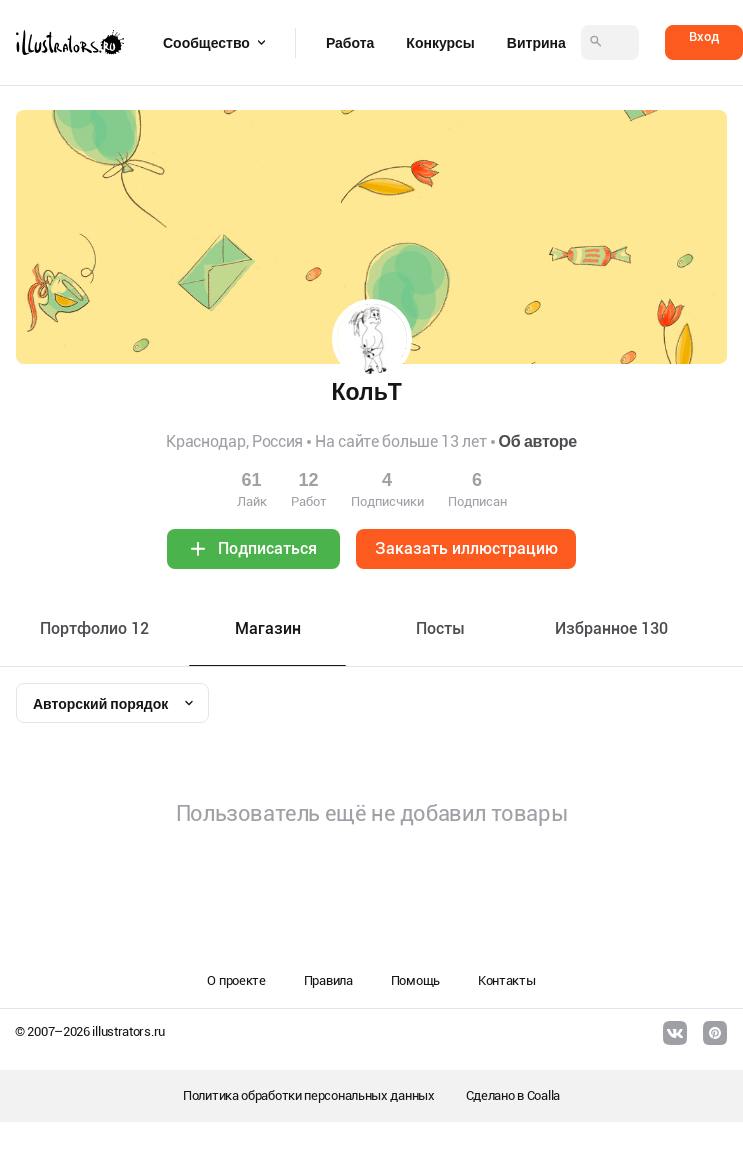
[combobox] (112, 703)
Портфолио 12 (94, 628)
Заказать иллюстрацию (466, 548)
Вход (704, 36)
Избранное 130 (611, 628)
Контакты (507, 980)
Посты (440, 628)
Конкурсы (440, 43)
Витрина (536, 43)
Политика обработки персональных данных (309, 1095)
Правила (328, 980)
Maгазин (268, 628)
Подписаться (267, 548)
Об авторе (538, 441)
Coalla (543, 1095)
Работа (350, 43)
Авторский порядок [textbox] (100, 704)
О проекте (236, 980)
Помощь (415, 980)
